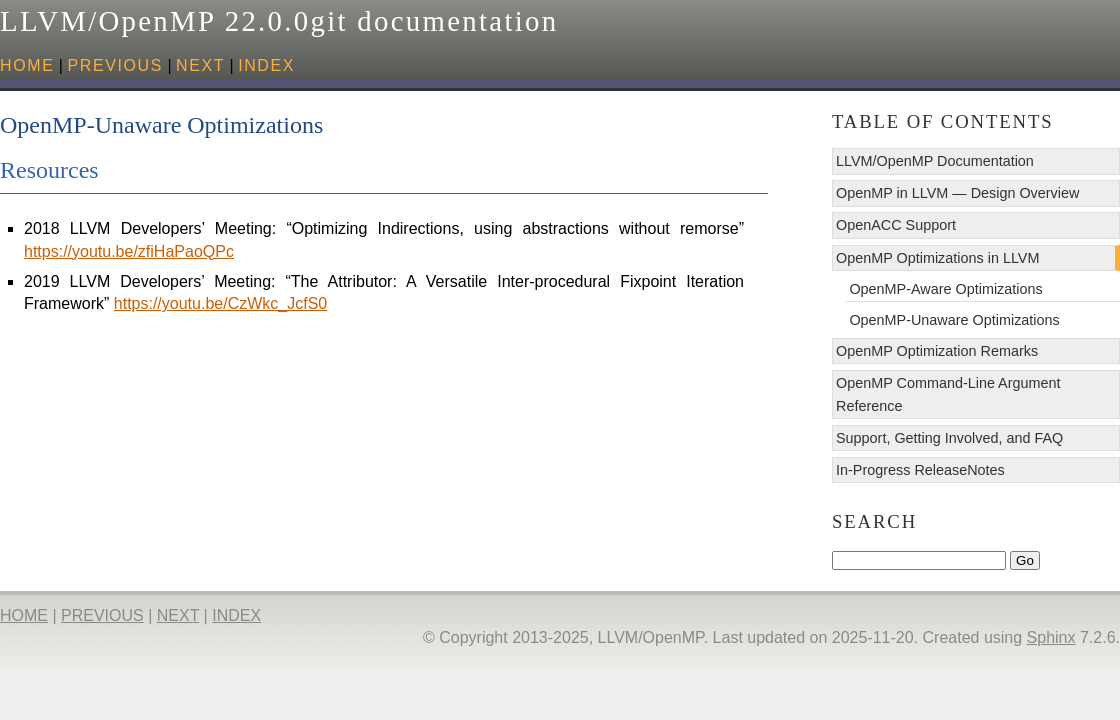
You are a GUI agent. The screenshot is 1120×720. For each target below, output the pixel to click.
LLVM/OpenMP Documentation (935, 161)
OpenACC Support (896, 225)
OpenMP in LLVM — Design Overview (957, 193)
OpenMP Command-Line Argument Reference (948, 394)
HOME (27, 65)
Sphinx (1051, 637)
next (200, 65)
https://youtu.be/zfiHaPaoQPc (129, 251)
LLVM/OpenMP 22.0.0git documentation (279, 21)
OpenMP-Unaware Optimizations (954, 320)
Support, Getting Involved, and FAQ (949, 438)
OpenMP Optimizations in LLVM (937, 258)
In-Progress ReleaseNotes (920, 470)
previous (115, 65)
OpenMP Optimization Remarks (937, 351)
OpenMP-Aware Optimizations (945, 289)
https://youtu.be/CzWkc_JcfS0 (220, 303)
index (266, 65)
